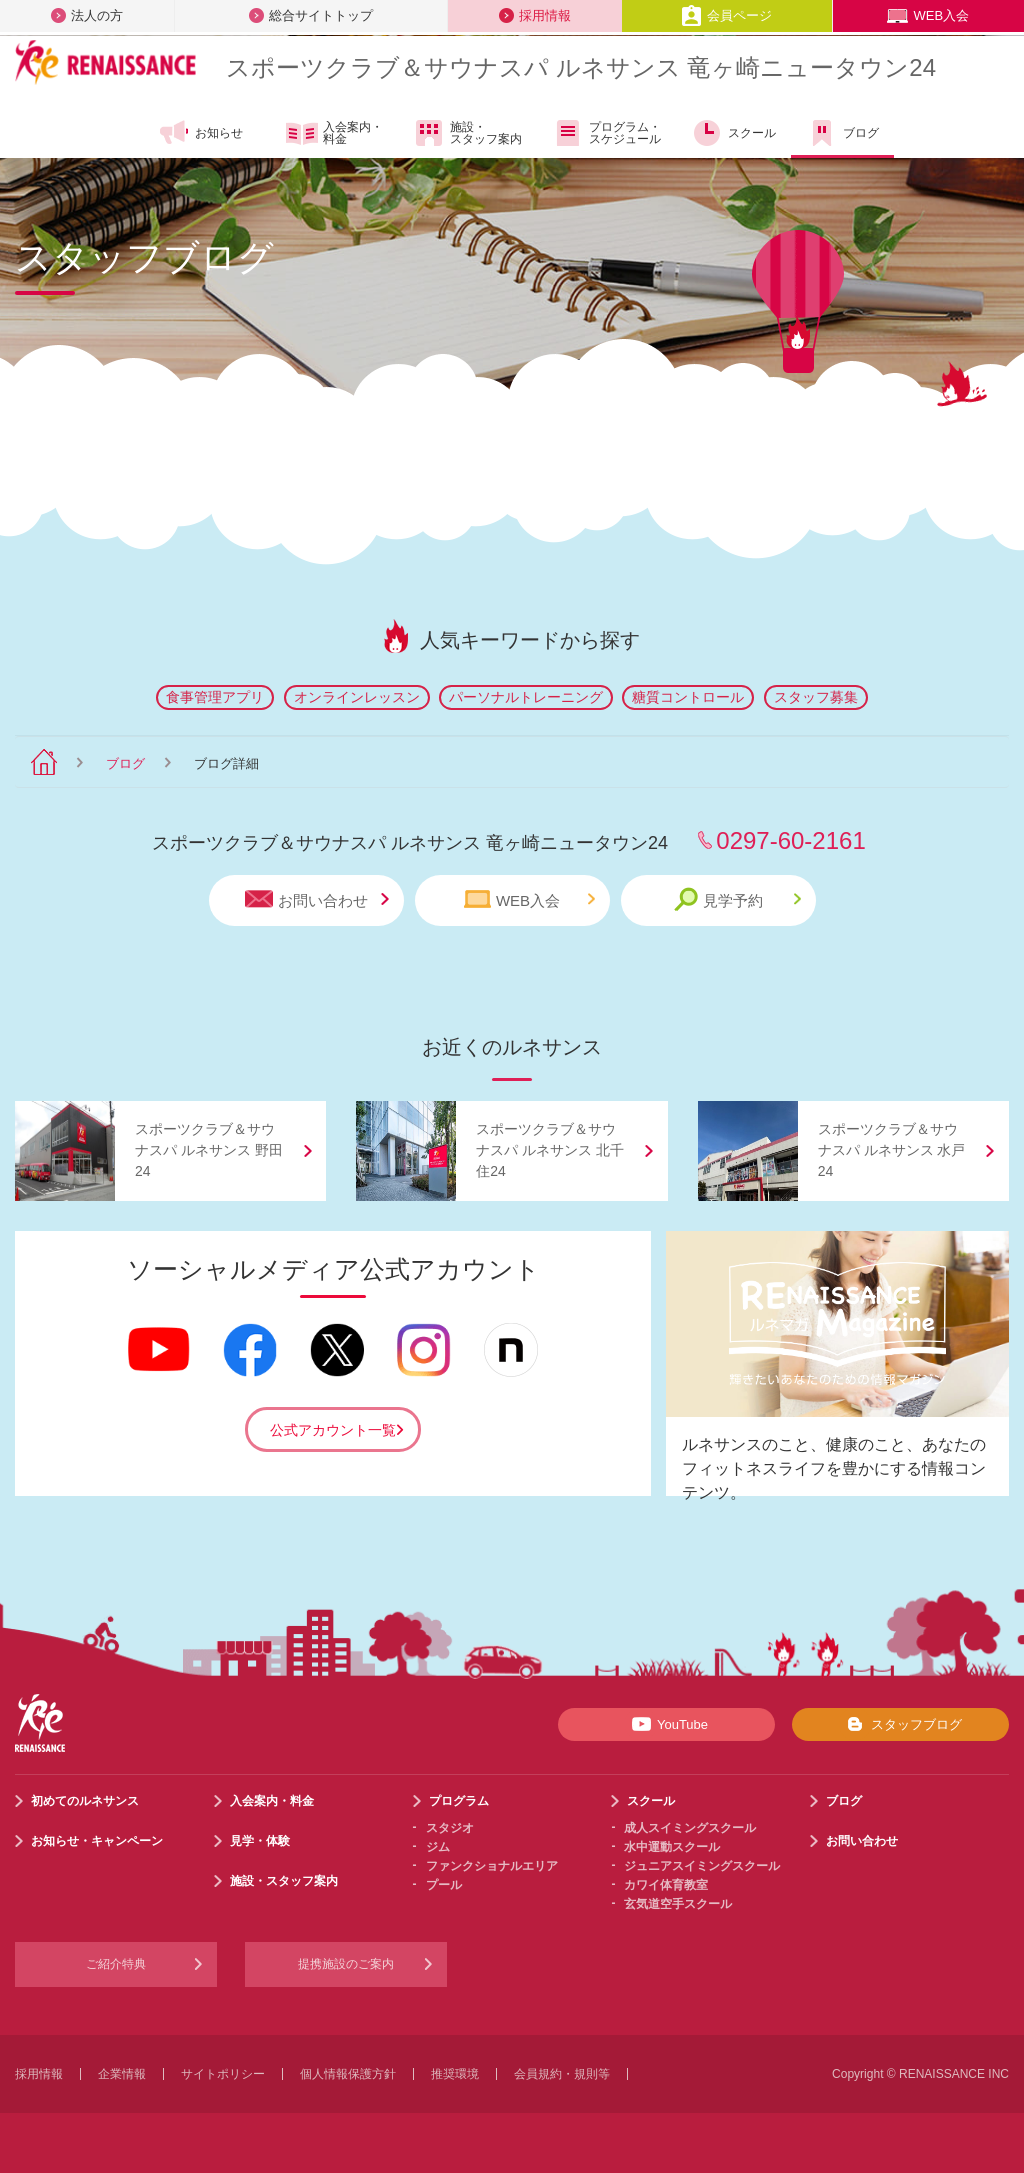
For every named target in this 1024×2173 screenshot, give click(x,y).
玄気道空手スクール (678, 1904)
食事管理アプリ (215, 697)
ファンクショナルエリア (492, 1866)
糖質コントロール (688, 697)
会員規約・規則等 (562, 2074)
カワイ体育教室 (666, 1885)
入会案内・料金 (334, 134)
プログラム (459, 1801)
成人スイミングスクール (690, 1828)
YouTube (666, 1724)
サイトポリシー (223, 2074)
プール (444, 1885)
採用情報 (535, 15)
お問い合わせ (317, 899)
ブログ (842, 133)
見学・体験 (260, 1841)
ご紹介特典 (116, 1964)
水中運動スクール (672, 1847)
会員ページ (726, 15)
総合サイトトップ (311, 15)
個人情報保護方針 (348, 2074)
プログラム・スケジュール (606, 133)
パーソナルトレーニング (526, 697)
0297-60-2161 (790, 840)
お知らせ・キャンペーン (97, 1841)
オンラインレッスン (357, 697)
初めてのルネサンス (85, 1801)
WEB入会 (928, 15)
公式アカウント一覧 (333, 1430)
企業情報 (122, 2074)
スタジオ (450, 1828)
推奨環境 (455, 2074)
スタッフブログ (900, 1724)
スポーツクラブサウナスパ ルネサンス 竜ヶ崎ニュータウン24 (581, 67)
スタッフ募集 (816, 697)
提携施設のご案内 (346, 1964)
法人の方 (87, 15)
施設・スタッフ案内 (467, 133)
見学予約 (737, 899)
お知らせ (200, 133)
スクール (733, 133)
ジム (438, 1847)
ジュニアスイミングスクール (702, 1866)
